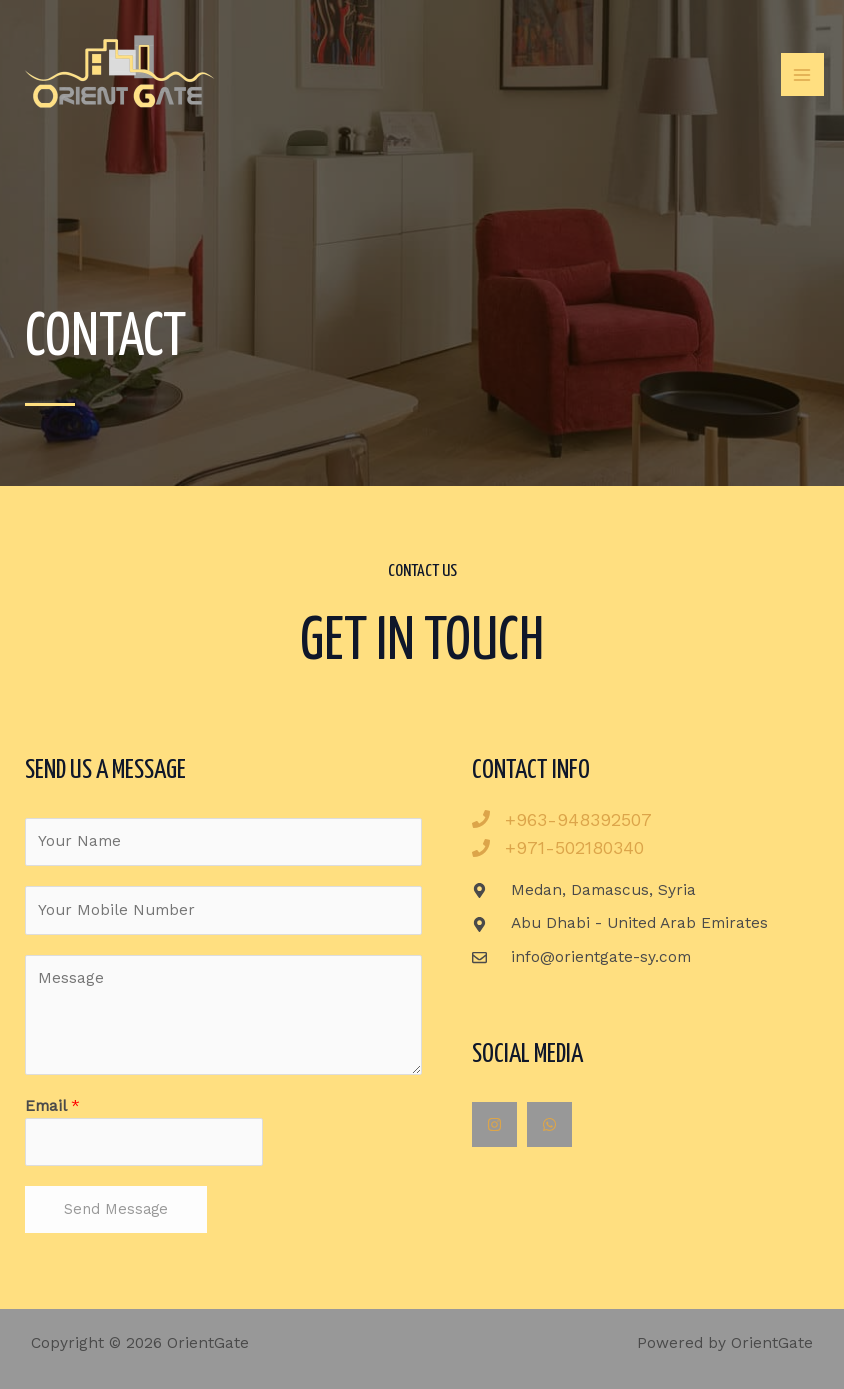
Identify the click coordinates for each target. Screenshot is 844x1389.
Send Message (116, 1209)
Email (52, 1106)
